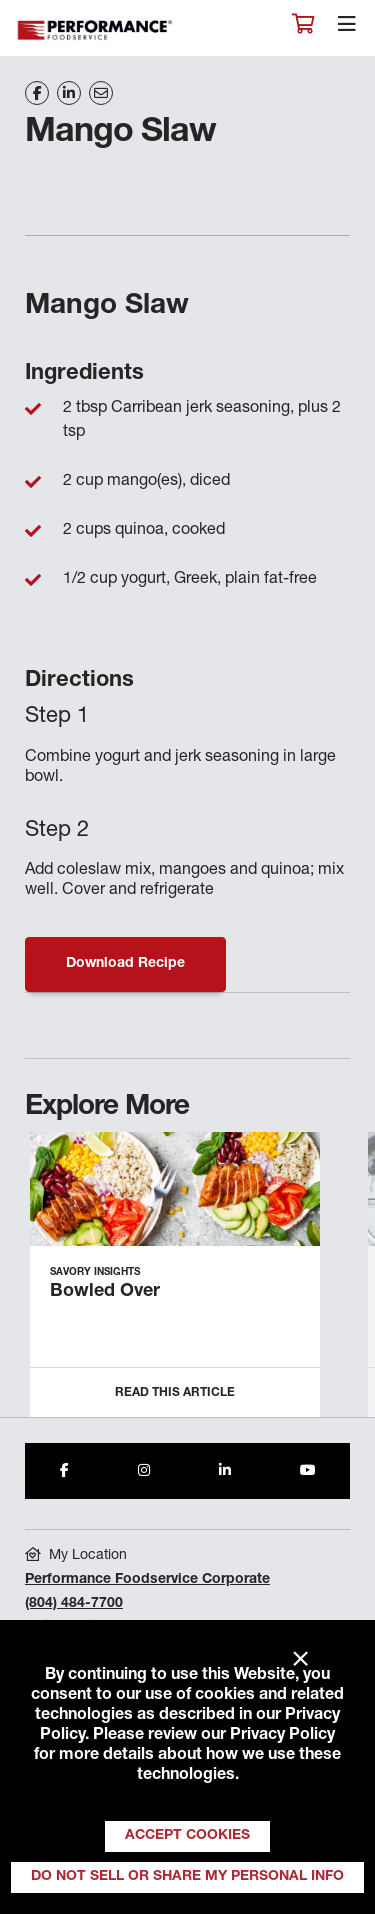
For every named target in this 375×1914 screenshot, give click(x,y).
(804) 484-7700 (74, 1604)
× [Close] (300, 1660)
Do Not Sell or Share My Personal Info (187, 1877)
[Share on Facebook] (37, 93)
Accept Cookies (187, 1836)
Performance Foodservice (96, 30)
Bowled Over (105, 1292)
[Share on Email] (101, 93)
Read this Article (175, 1393)
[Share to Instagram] (144, 1471)
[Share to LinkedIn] (225, 1471)
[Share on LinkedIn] (69, 93)
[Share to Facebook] (64, 1471)
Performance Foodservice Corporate (147, 1580)
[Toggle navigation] (347, 29)
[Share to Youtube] (308, 1471)
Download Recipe (125, 964)
